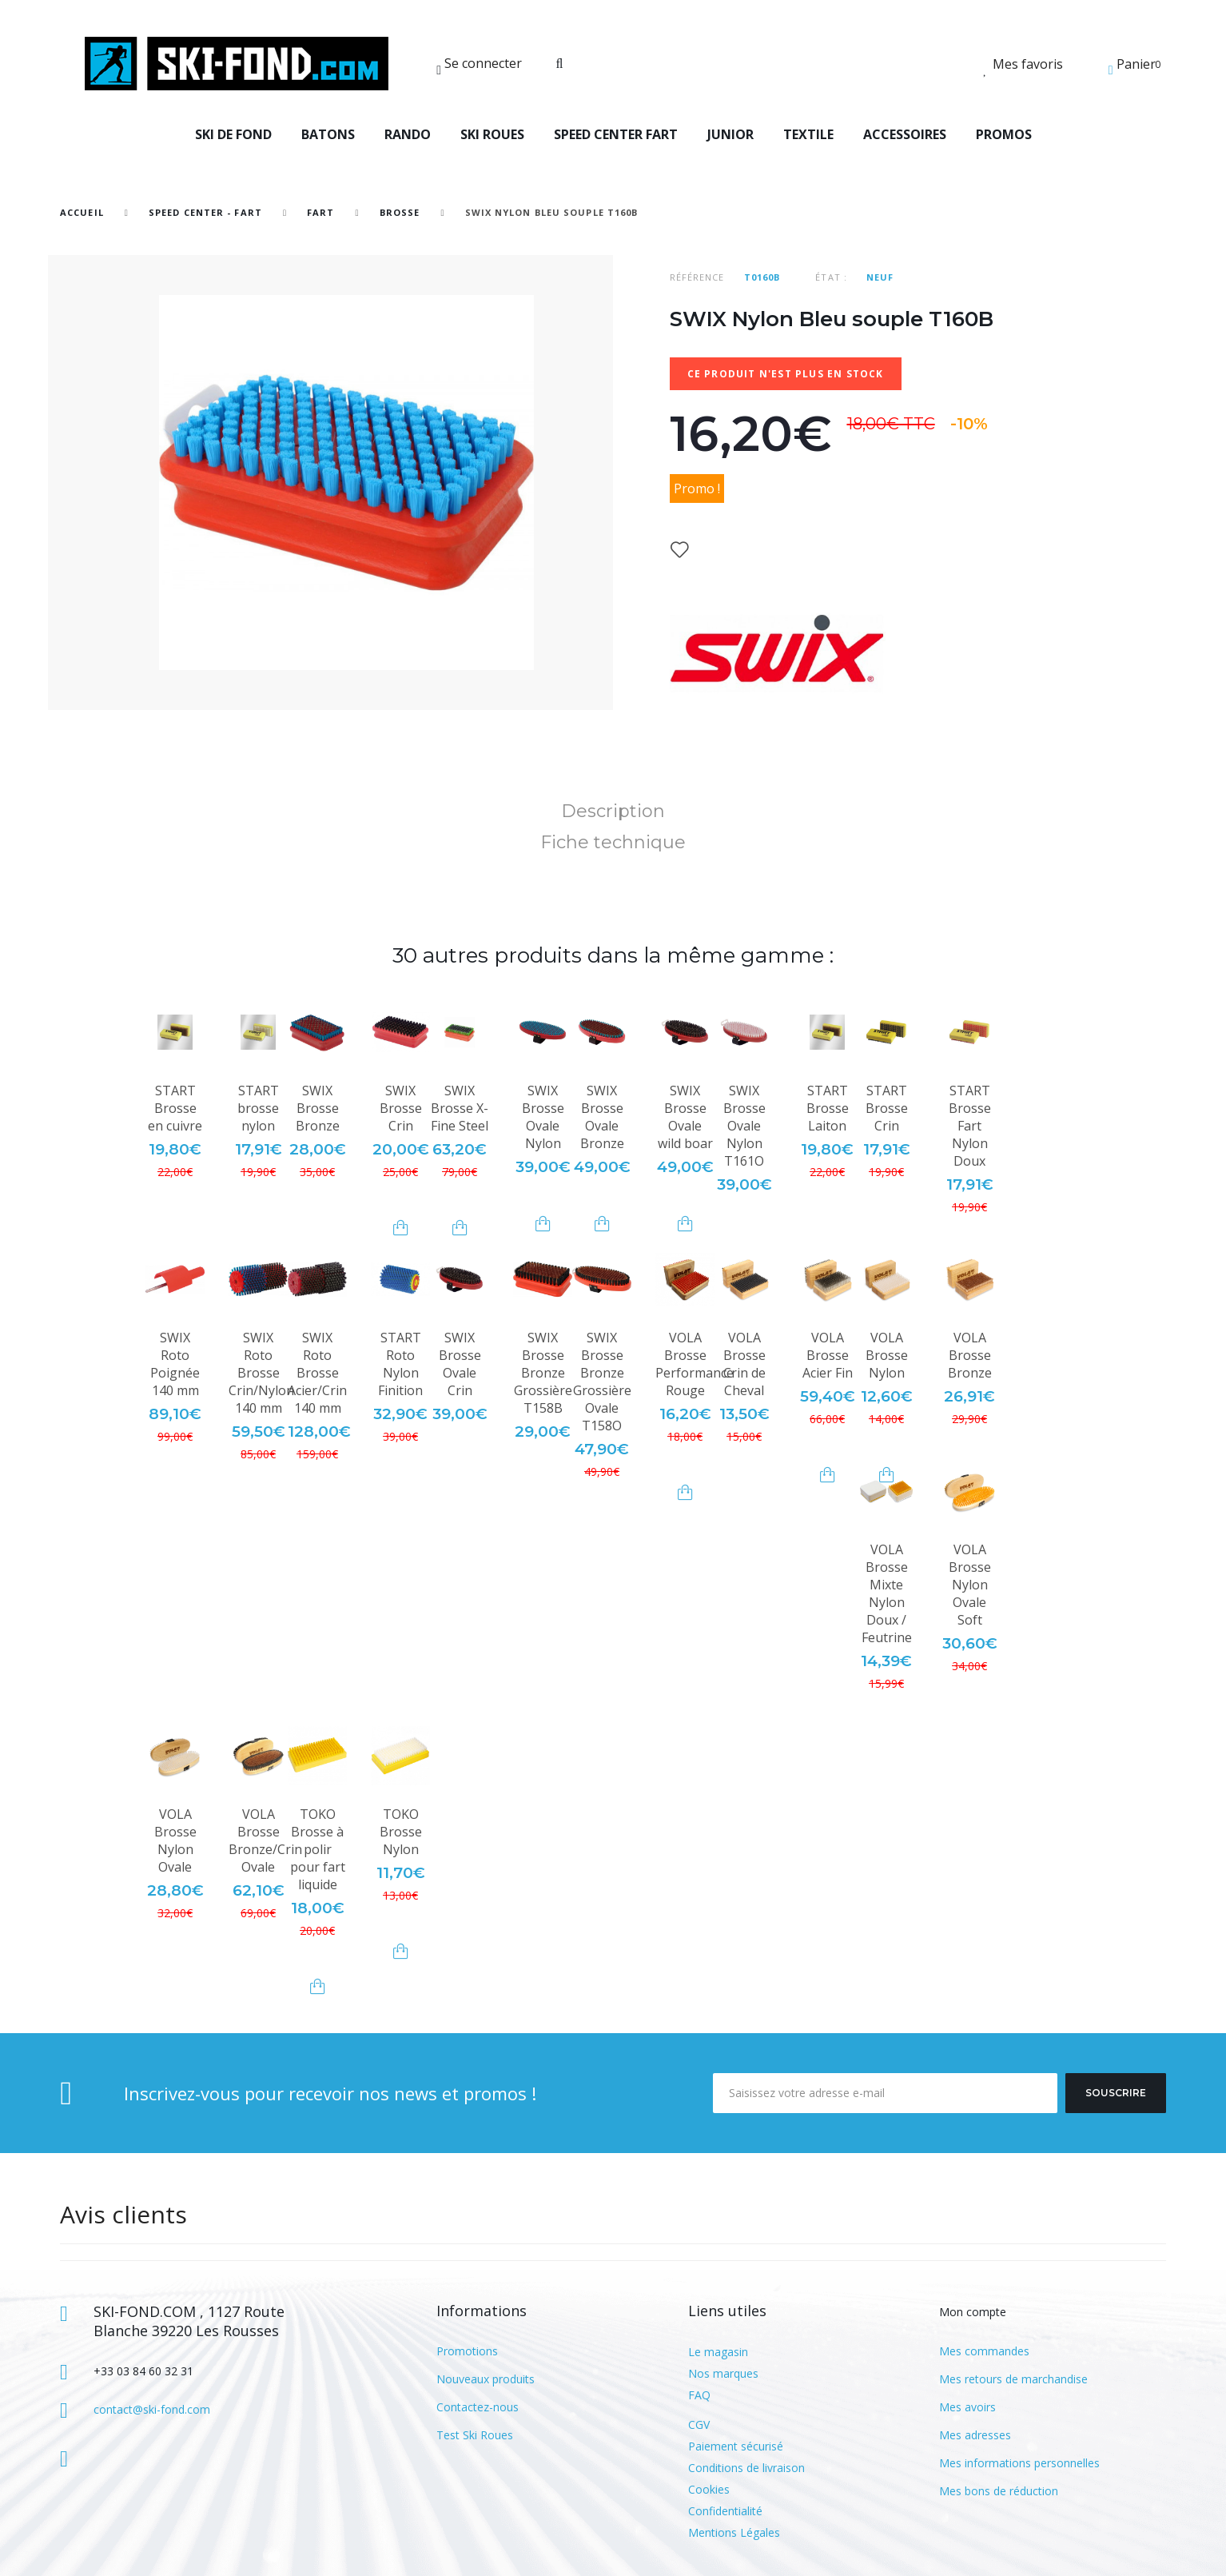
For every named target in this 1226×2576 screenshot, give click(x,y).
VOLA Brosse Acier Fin (827, 1355)
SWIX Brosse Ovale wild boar (685, 1117)
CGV (699, 2424)
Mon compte (972, 2311)
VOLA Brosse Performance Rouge (694, 1364)
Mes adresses (975, 2434)
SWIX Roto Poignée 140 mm (175, 1364)
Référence (697, 277)
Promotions (467, 2351)
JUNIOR (730, 134)
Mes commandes (984, 2351)
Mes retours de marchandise (1013, 2379)
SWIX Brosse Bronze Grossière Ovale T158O (602, 1381)
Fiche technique (613, 842)
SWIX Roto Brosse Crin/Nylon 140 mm (261, 1373)
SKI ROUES (492, 134)
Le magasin (718, 2351)
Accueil (82, 212)
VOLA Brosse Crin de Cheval (744, 1364)
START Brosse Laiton (827, 1108)
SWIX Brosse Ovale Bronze (602, 1117)
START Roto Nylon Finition (400, 1364)
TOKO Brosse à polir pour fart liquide (317, 1849)
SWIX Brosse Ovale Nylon (543, 1117)
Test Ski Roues (474, 2434)
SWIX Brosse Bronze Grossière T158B (543, 1373)
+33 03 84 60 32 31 (143, 2371)
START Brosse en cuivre (175, 1108)
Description (613, 811)
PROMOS (1004, 134)
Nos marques (723, 2373)
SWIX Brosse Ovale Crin (460, 1364)
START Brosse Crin (887, 1108)
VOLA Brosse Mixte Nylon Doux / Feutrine (887, 1593)
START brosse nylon (258, 1108)
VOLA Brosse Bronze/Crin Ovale (265, 1840)
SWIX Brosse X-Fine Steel (459, 1108)
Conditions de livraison (746, 2467)
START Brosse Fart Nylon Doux (970, 1126)
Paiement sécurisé (735, 2446)
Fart (322, 212)
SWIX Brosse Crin (401, 1108)
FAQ (699, 2395)
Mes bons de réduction (998, 2490)
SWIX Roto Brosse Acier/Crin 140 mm (317, 1373)
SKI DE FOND (233, 134)
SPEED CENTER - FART (205, 212)
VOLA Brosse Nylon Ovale (175, 1840)
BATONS (328, 134)
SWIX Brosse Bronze (318, 1108)
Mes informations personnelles (1019, 2462)
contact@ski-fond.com (152, 2409)
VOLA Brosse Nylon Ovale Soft (970, 1585)
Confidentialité (725, 2510)
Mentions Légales (734, 2532)
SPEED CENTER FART (616, 134)
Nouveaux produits (485, 2379)
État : (831, 277)
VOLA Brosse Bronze (970, 1355)
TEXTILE (808, 134)
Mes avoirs (967, 2407)
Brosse (400, 212)
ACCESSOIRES (904, 134)
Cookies (709, 2489)
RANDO (407, 134)
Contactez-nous (477, 2407)
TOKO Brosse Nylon (401, 1831)
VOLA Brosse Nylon (887, 1355)
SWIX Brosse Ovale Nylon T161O (744, 1126)
